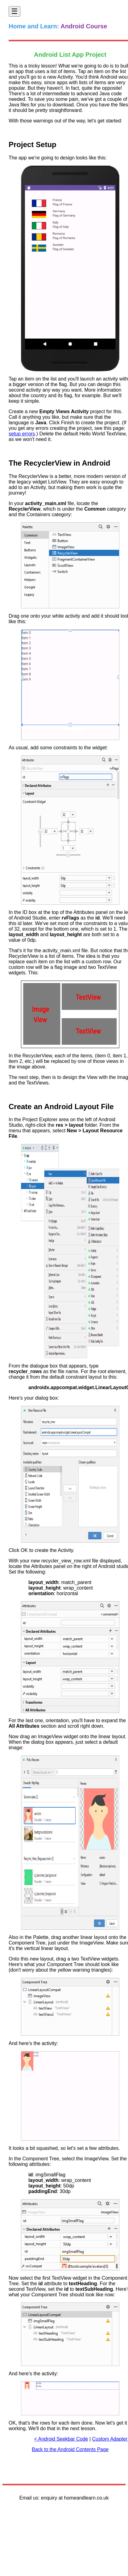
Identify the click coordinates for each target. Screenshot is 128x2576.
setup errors (22, 433)
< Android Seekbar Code (61, 2439)
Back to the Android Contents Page (70, 2449)
